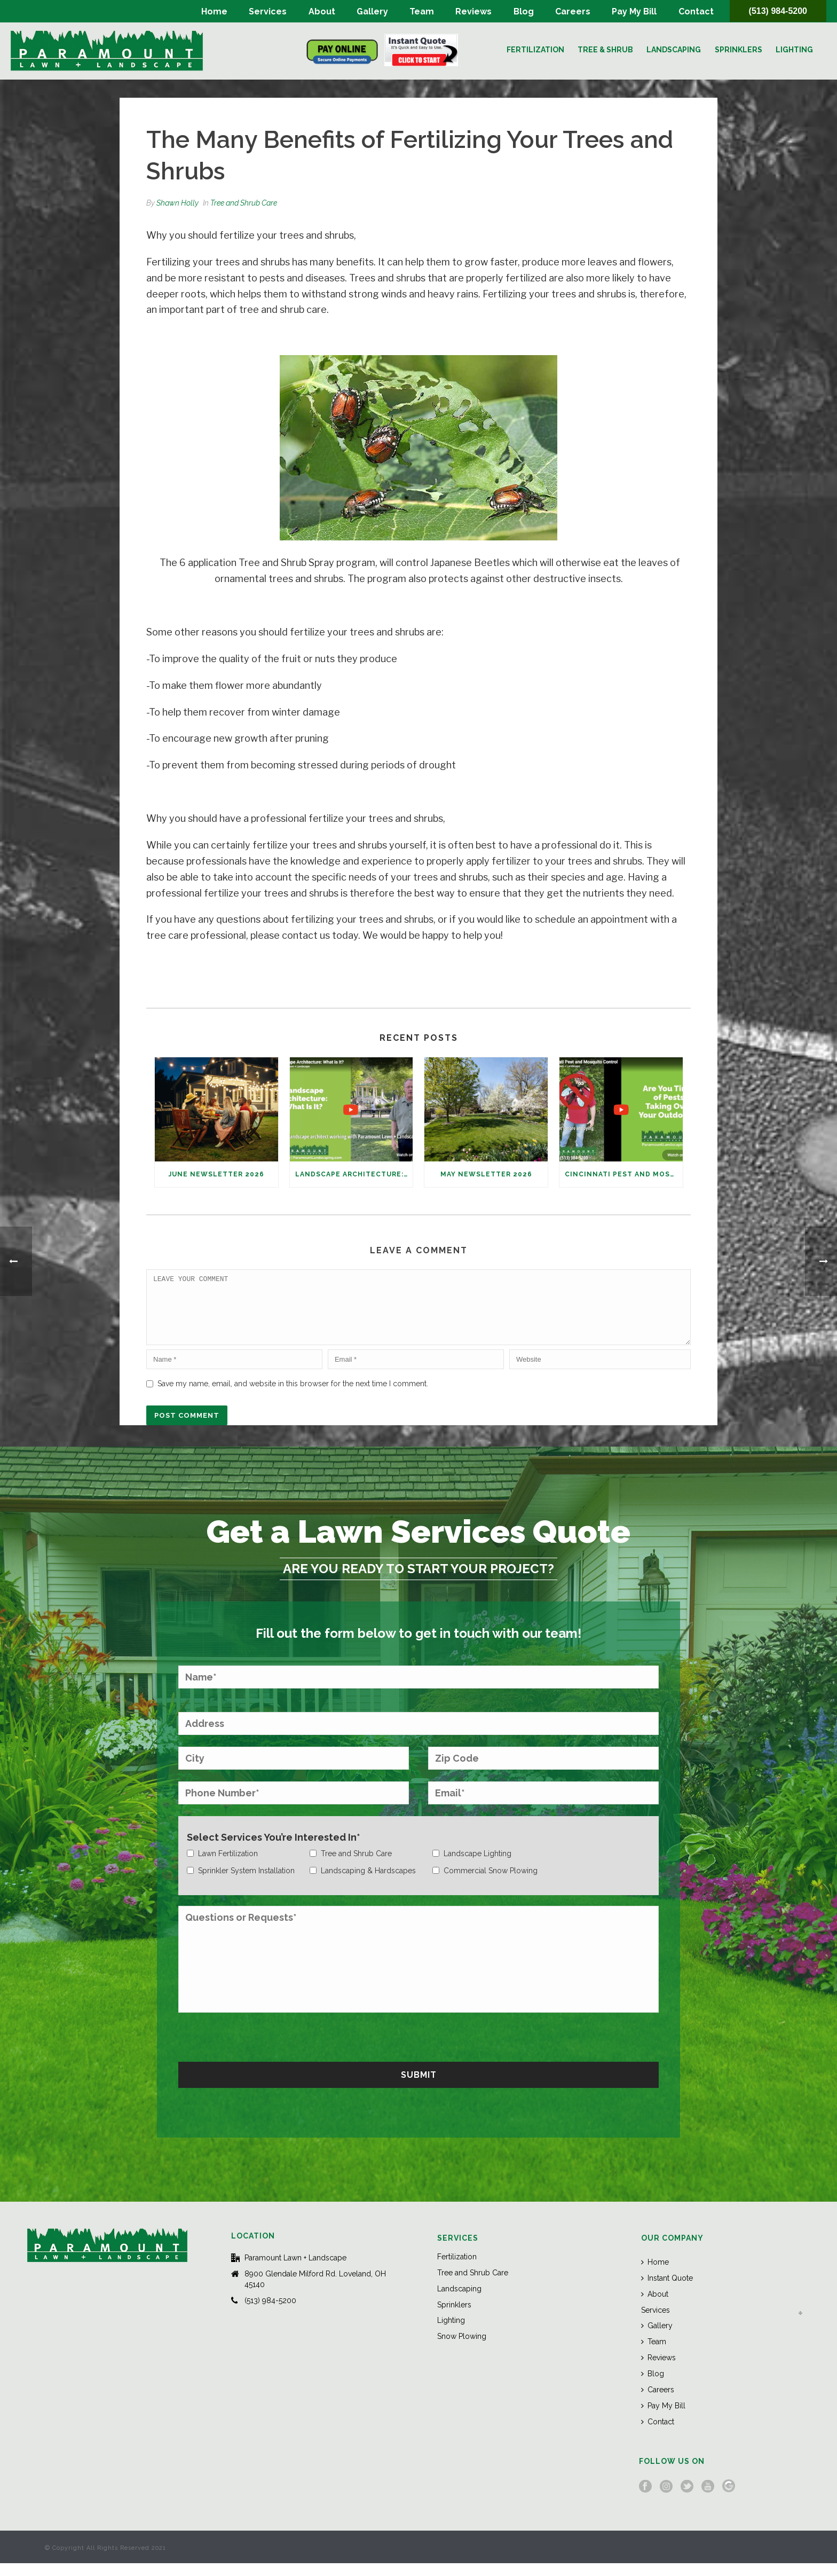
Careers (572, 11)
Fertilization (535, 49)
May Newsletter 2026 (486, 1174)
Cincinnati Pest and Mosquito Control (624, 1174)
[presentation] (259, 2048)
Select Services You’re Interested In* (273, 1850)
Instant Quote (667, 2291)
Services (268, 11)
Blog (524, 11)
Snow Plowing (461, 2349)
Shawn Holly (177, 203)
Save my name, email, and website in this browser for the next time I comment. (292, 1396)
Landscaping (673, 49)
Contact (696, 11)
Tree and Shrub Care (243, 203)
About (322, 11)
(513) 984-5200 (778, 10)
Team (421, 11)
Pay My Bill (634, 11)
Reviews (473, 11)
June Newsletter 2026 (216, 1174)
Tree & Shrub (605, 49)
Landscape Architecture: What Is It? (354, 1174)
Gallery (372, 11)
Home (214, 11)
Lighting (794, 49)
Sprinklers (738, 49)
